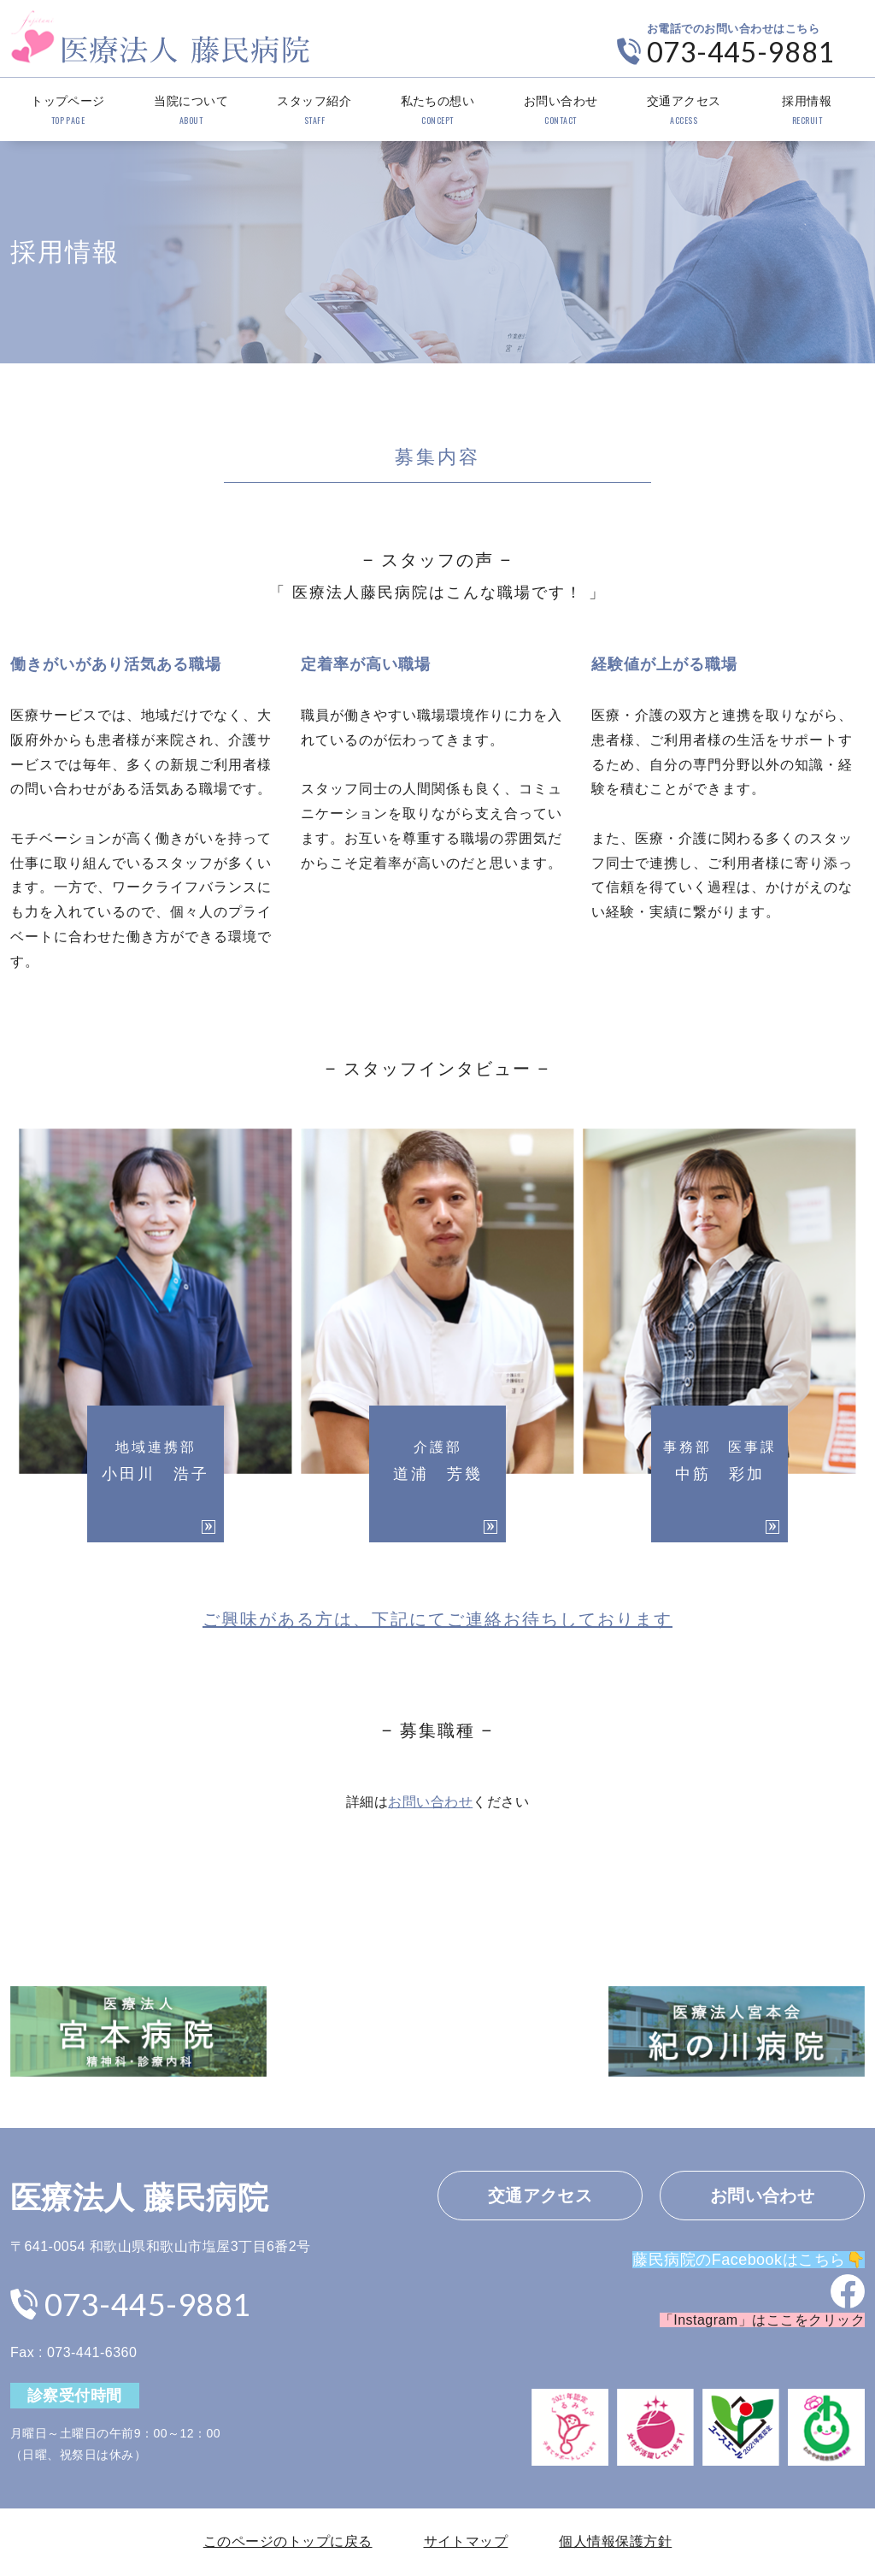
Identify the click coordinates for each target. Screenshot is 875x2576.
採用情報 (807, 111)
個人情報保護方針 (615, 2541)
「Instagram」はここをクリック (762, 2320)
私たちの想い (437, 111)
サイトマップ (466, 2541)
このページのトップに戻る (288, 2541)
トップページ (68, 111)
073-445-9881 (741, 51)
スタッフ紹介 (314, 111)
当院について (191, 111)
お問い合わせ (561, 111)
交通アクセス (684, 111)
